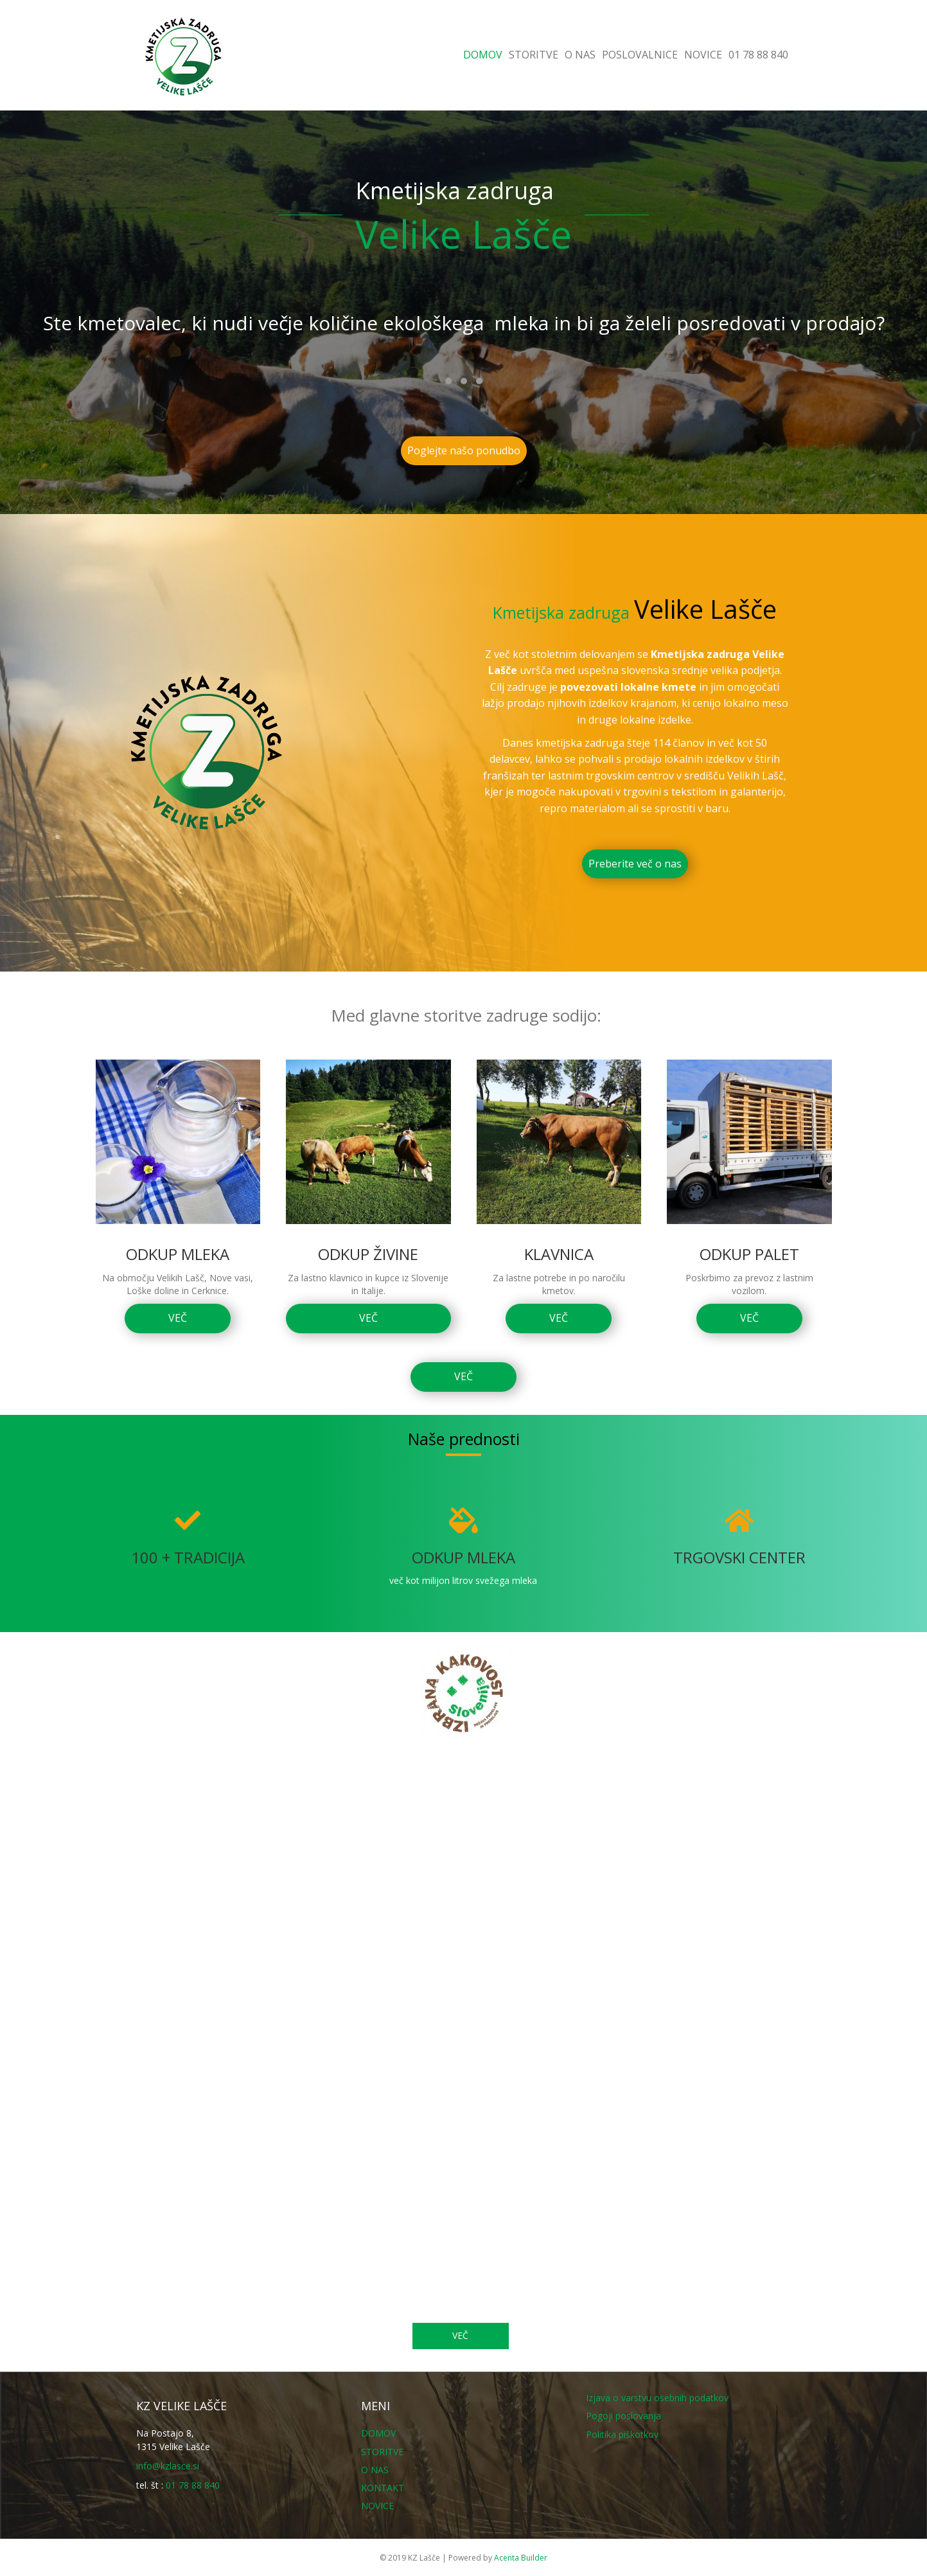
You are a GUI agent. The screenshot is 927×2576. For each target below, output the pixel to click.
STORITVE (533, 55)
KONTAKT (382, 2488)
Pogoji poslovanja (623, 2416)
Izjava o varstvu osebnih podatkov (657, 2398)
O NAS (580, 55)
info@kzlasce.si (167, 2466)
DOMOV (482, 55)
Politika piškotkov (622, 2434)
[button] (448, 381)
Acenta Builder (520, 2557)
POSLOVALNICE (640, 55)
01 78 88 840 (758, 55)
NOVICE (703, 55)
